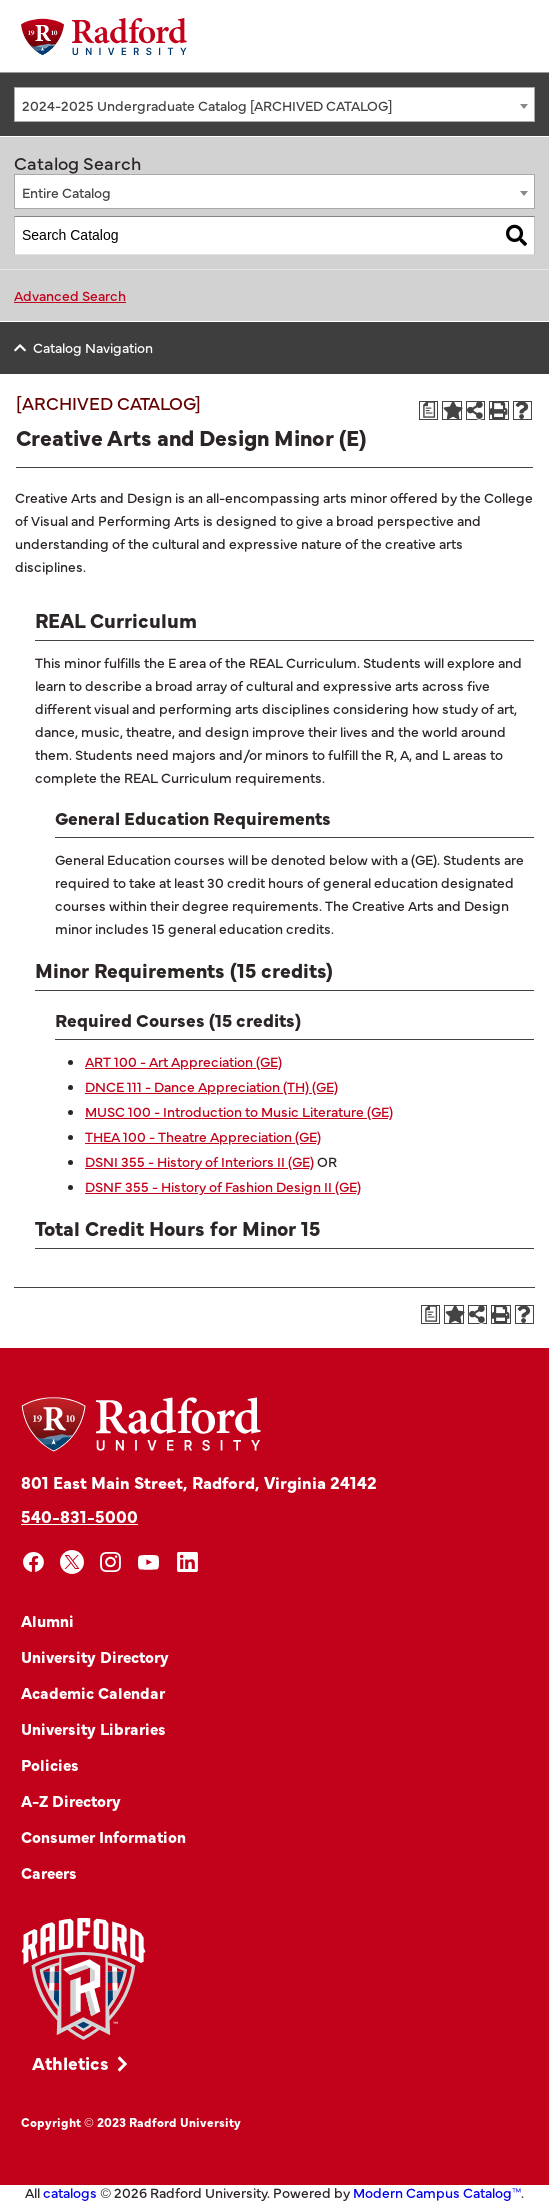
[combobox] (274, 104)
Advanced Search (70, 295)
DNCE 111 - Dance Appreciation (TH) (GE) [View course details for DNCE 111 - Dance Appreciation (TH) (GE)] (211, 1086)
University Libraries (93, 1728)
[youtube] (149, 1562)
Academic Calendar (93, 1692)
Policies (50, 1764)
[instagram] (110, 1562)
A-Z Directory (71, 1800)
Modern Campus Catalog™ (437, 2192)
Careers (49, 1872)
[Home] (104, 36)
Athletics (70, 2062)
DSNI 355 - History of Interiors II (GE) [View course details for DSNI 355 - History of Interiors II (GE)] (199, 1161)
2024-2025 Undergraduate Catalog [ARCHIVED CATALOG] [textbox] (207, 105)
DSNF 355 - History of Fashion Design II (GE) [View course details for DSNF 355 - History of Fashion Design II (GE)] (223, 1186)
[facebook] (33, 1562)
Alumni (47, 1620)
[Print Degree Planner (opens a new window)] (429, 411)
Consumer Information (103, 1836)
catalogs (70, 2192)
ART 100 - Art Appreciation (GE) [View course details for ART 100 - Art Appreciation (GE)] (183, 1061)
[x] (72, 1562)
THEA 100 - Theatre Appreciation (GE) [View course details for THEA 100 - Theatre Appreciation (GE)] (203, 1136)
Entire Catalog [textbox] (66, 192)
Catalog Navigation (93, 347)
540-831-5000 (79, 1515)
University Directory (95, 1656)
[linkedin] (187, 1562)
